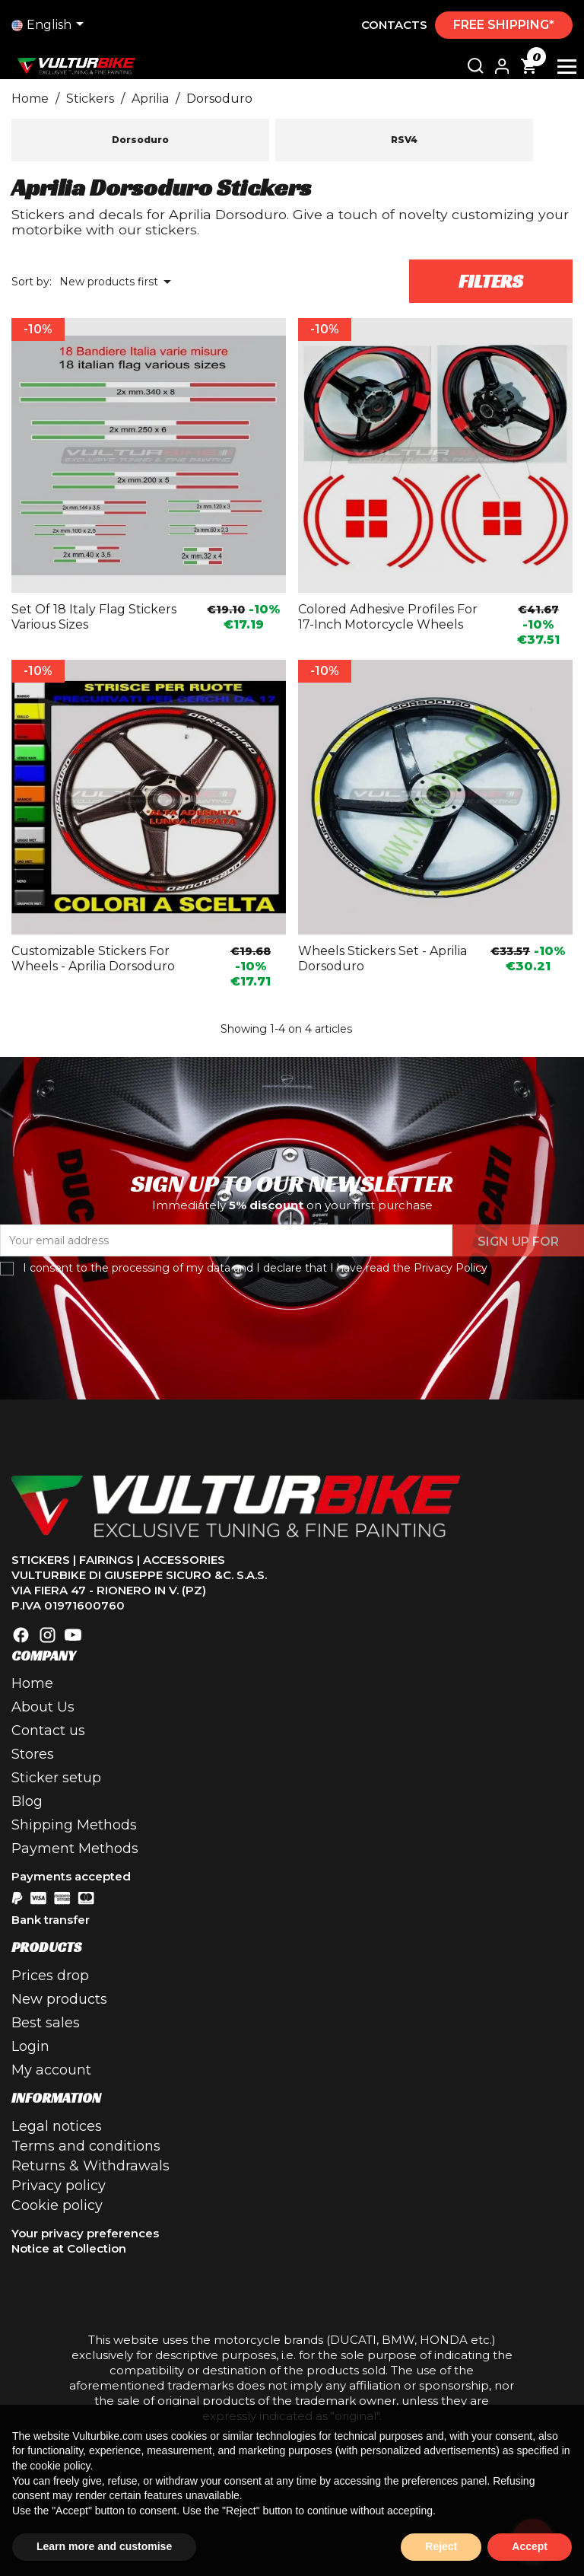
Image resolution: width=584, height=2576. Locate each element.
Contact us (48, 1730)
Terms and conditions (85, 2146)
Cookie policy (57, 2205)
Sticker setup (56, 1777)
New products (59, 1999)
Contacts (394, 25)
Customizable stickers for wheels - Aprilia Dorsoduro (93, 958)
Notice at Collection (68, 2248)
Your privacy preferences (85, 2233)
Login (30, 2046)
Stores (32, 1754)
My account (51, 2070)
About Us (43, 1707)
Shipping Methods (74, 1825)
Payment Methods (74, 1848)
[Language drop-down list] (50, 25)
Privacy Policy (450, 1268)
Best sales (45, 2022)
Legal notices (56, 2126)
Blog (27, 1801)
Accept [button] (530, 2546)
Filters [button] (491, 281)
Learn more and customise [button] (104, 2546)
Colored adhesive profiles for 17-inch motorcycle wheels (388, 617)
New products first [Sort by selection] (117, 281)
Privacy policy (58, 2185)
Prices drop (50, 1975)
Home (32, 1683)
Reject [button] (441, 2546)
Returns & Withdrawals (90, 2165)
